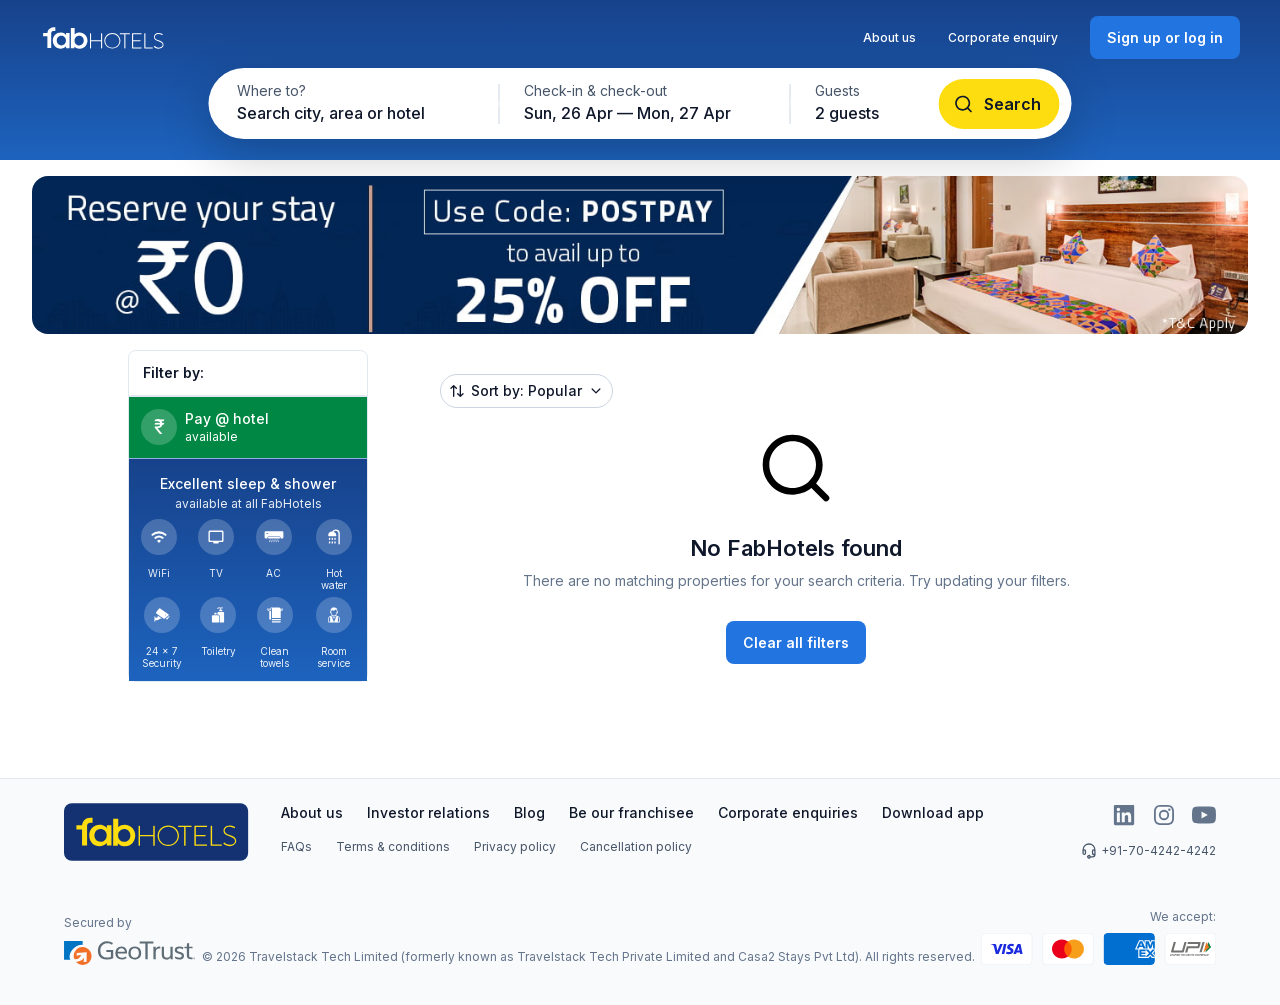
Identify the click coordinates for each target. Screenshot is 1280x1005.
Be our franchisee (631, 812)
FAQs (296, 846)
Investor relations (428, 812)
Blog (529, 812)
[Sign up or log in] (1165, 37)
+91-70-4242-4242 (1148, 851)
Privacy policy (515, 846)
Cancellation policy (636, 846)
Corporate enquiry (1003, 37)
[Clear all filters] (796, 642)
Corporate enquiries (788, 812)
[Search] (999, 104)
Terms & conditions (393, 846)
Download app (933, 812)
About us (889, 37)
